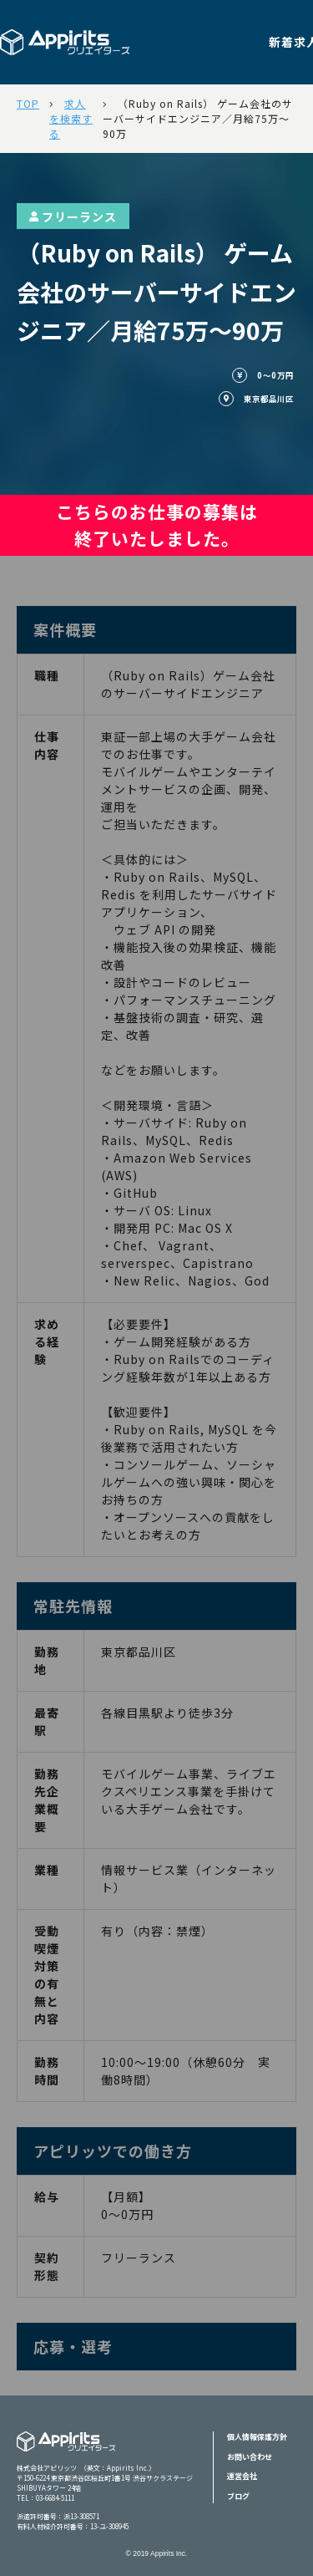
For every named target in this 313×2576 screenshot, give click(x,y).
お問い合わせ (249, 2456)
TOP (28, 103)
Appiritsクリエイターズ (66, 2451)
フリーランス (73, 216)
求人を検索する (71, 118)
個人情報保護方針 (257, 2436)
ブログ (238, 2496)
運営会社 (242, 2476)
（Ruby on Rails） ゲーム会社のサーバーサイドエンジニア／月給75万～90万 (198, 118)
